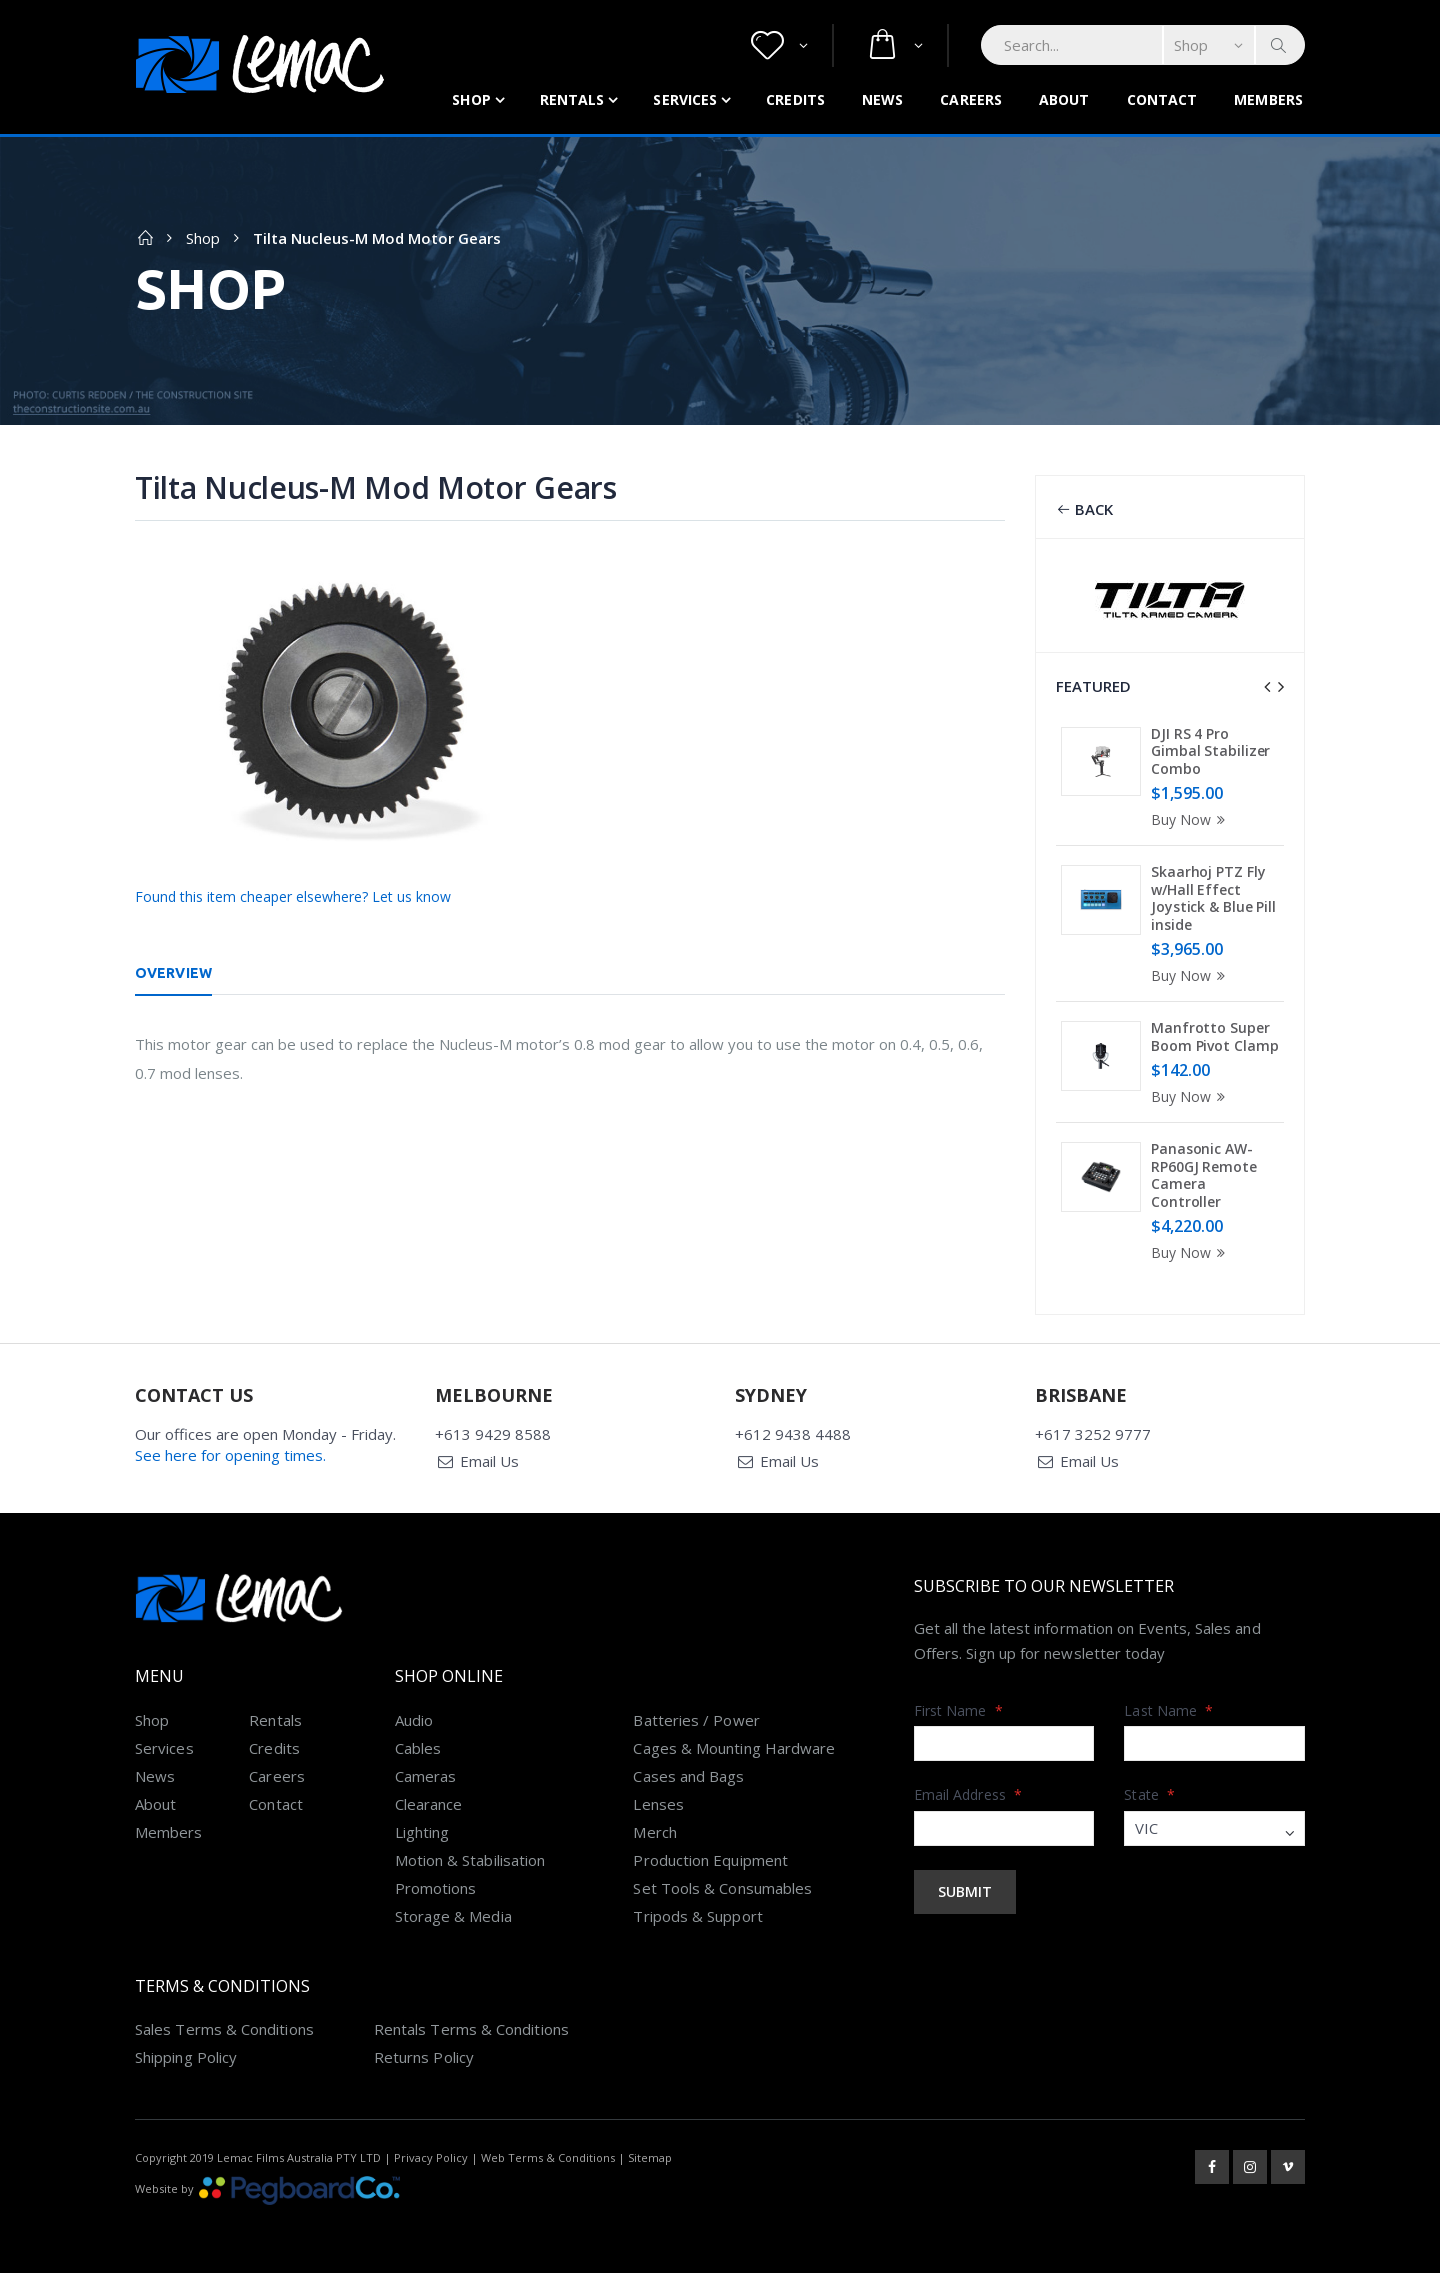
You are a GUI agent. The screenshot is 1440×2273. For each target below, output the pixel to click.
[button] (779, 45)
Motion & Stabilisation (470, 1856)
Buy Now (1191, 819)
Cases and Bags (688, 1772)
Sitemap (650, 2153)
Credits (795, 99)
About (1064, 99)
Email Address (968, 1790)
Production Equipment (710, 1856)
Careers (971, 99)
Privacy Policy (431, 2153)
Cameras (426, 1772)
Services (685, 99)
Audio (414, 1716)
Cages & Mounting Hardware (734, 1744)
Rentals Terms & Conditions (471, 2025)
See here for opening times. (230, 1451)
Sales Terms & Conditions (224, 2025)
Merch (654, 1828)
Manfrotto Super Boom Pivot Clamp (1214, 1036)
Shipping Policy (186, 2053)
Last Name (1168, 1706)
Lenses (658, 1800)
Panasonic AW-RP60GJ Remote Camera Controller (1204, 1175)
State (1149, 1790)
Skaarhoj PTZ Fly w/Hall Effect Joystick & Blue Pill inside (1213, 898)
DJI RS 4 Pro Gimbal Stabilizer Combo (1210, 751)
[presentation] (1267, 687)
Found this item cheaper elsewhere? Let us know (293, 896)
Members (1268, 99)
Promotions (436, 1884)
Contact (1162, 99)
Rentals (572, 99)
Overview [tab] (173, 973)
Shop (471, 99)
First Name (958, 1706)
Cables (418, 1744)
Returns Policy (424, 2053)
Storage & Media (453, 1912)
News (882, 99)
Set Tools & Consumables (722, 1884)
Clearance (429, 1800)
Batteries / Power (696, 1716)
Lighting (422, 1828)
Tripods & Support (697, 1912)
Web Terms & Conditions (548, 2153)
